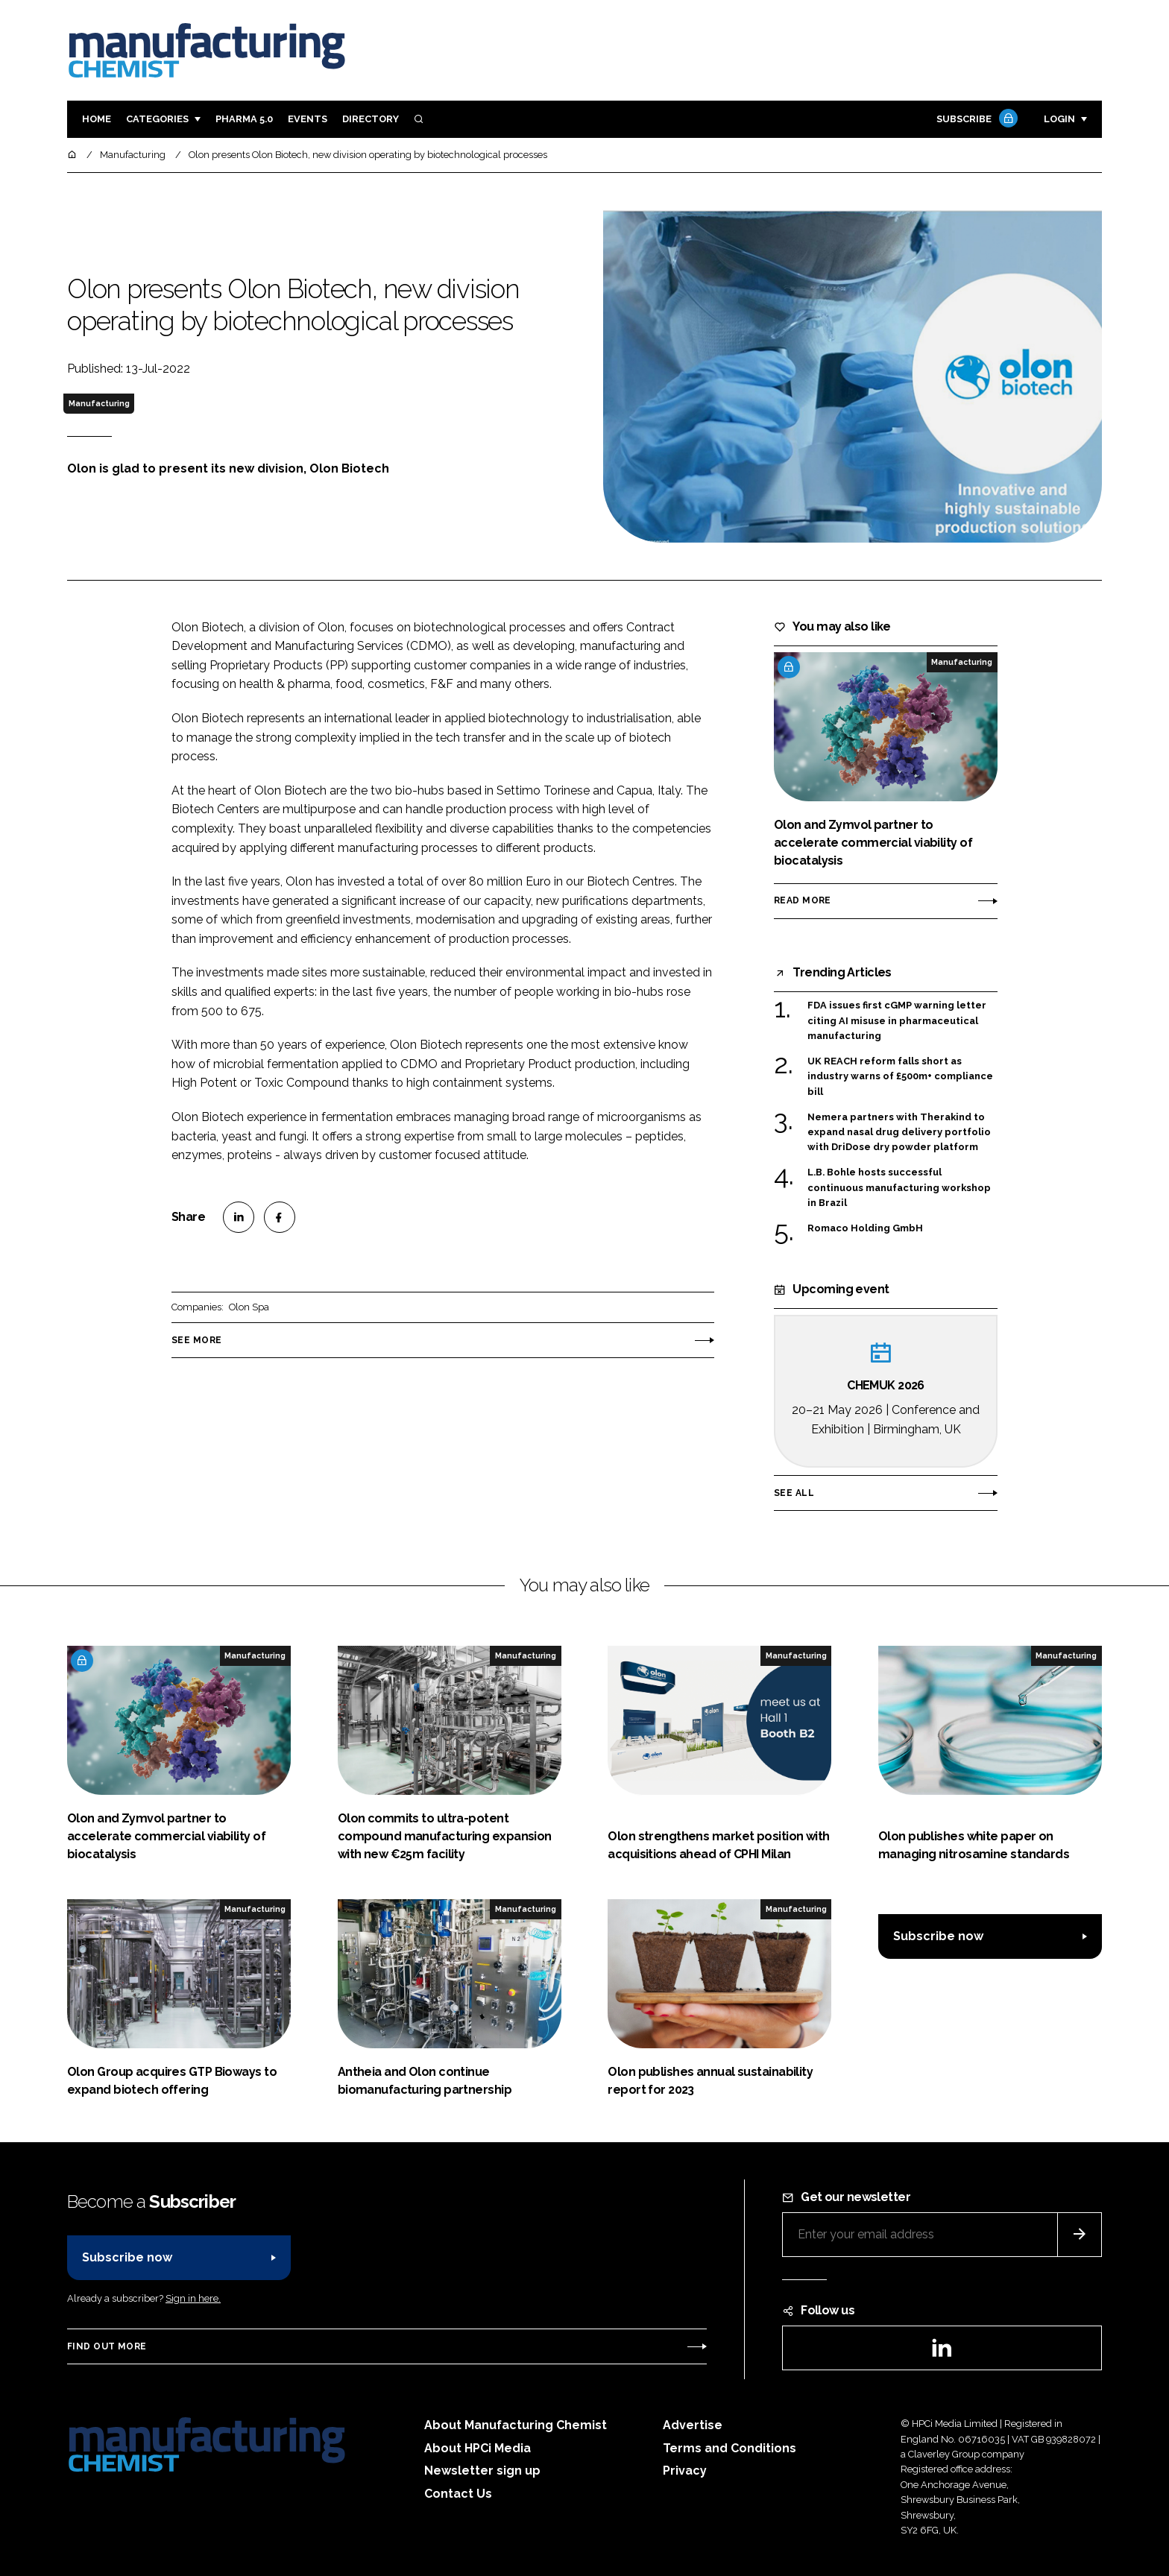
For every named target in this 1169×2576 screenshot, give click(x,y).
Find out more (106, 2346)
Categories (157, 118)
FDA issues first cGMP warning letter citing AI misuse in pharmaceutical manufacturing (896, 1021)
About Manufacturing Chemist (515, 2425)
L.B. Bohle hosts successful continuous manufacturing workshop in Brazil (899, 1186)
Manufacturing (99, 403)
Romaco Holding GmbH (865, 1228)
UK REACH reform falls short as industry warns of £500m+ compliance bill (900, 1076)
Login (1059, 118)
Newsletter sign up (482, 2470)
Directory (370, 118)
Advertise (692, 2425)
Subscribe (975, 120)
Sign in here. (193, 2298)
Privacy (685, 2470)
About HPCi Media (477, 2448)
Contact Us (458, 2494)
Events (307, 118)
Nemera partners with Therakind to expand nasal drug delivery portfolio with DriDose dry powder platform (899, 1132)
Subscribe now (938, 1936)
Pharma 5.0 (244, 118)
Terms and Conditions (729, 2448)
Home (96, 118)
